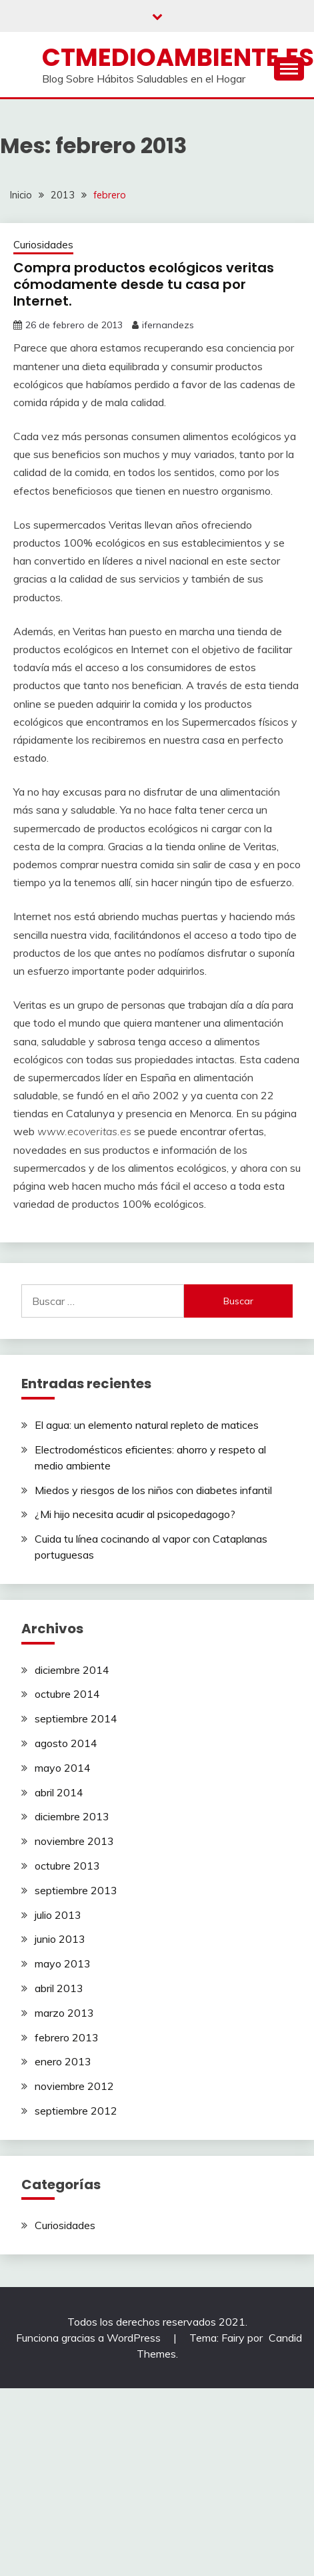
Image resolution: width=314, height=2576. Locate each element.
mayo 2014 (63, 1767)
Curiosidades (43, 244)
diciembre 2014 (72, 1669)
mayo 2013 (63, 1963)
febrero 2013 (67, 2037)
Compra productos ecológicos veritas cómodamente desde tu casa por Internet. (143, 284)
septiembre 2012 (76, 2110)
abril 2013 (59, 1988)
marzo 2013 (64, 2012)
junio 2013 (60, 1938)
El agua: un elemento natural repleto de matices (147, 1424)
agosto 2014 (66, 1743)
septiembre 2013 (76, 1890)
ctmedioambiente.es (178, 57)
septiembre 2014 (76, 1718)
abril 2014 (59, 1792)
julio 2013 (58, 1915)
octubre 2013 (67, 1865)
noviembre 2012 (74, 2086)
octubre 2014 (67, 1693)
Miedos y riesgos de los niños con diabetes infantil (153, 1490)
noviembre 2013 (74, 1841)
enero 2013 (63, 2061)
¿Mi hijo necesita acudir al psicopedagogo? (135, 1514)
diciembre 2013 (72, 1816)
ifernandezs (168, 325)
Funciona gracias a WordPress (89, 2337)
